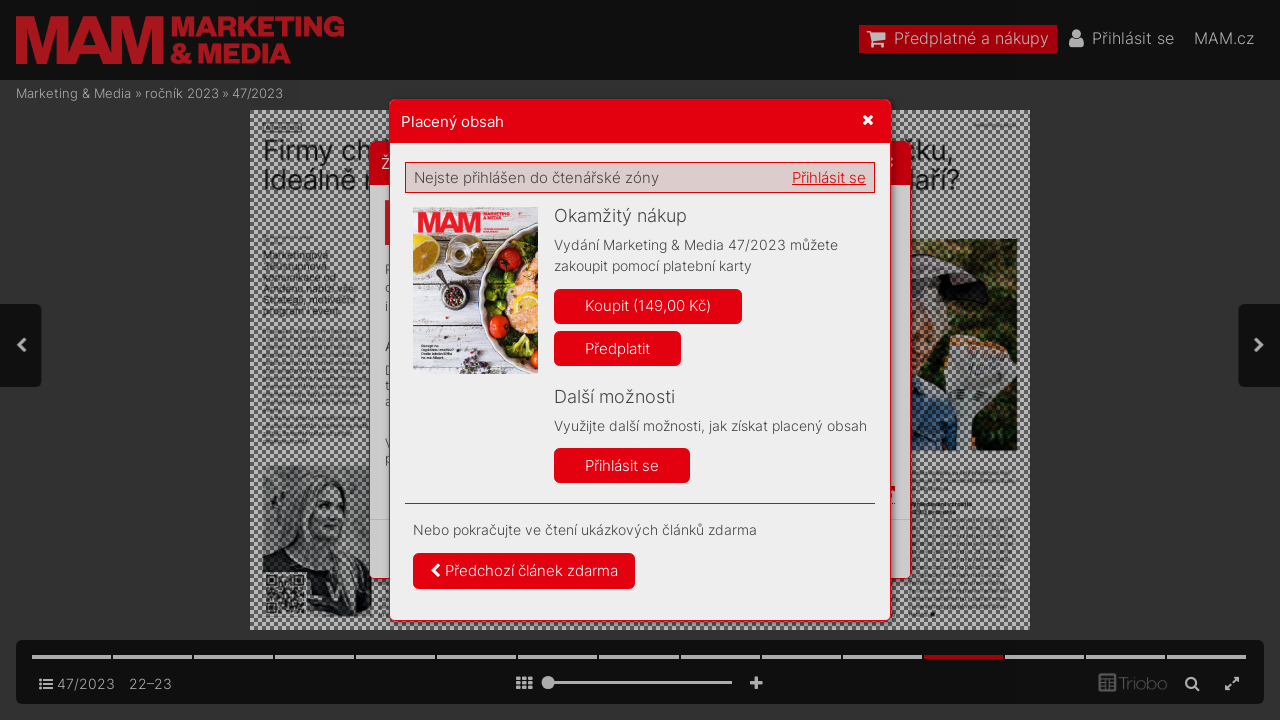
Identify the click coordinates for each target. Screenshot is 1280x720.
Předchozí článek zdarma (524, 570)
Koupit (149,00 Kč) (648, 305)
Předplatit (617, 348)
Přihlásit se (829, 177)
